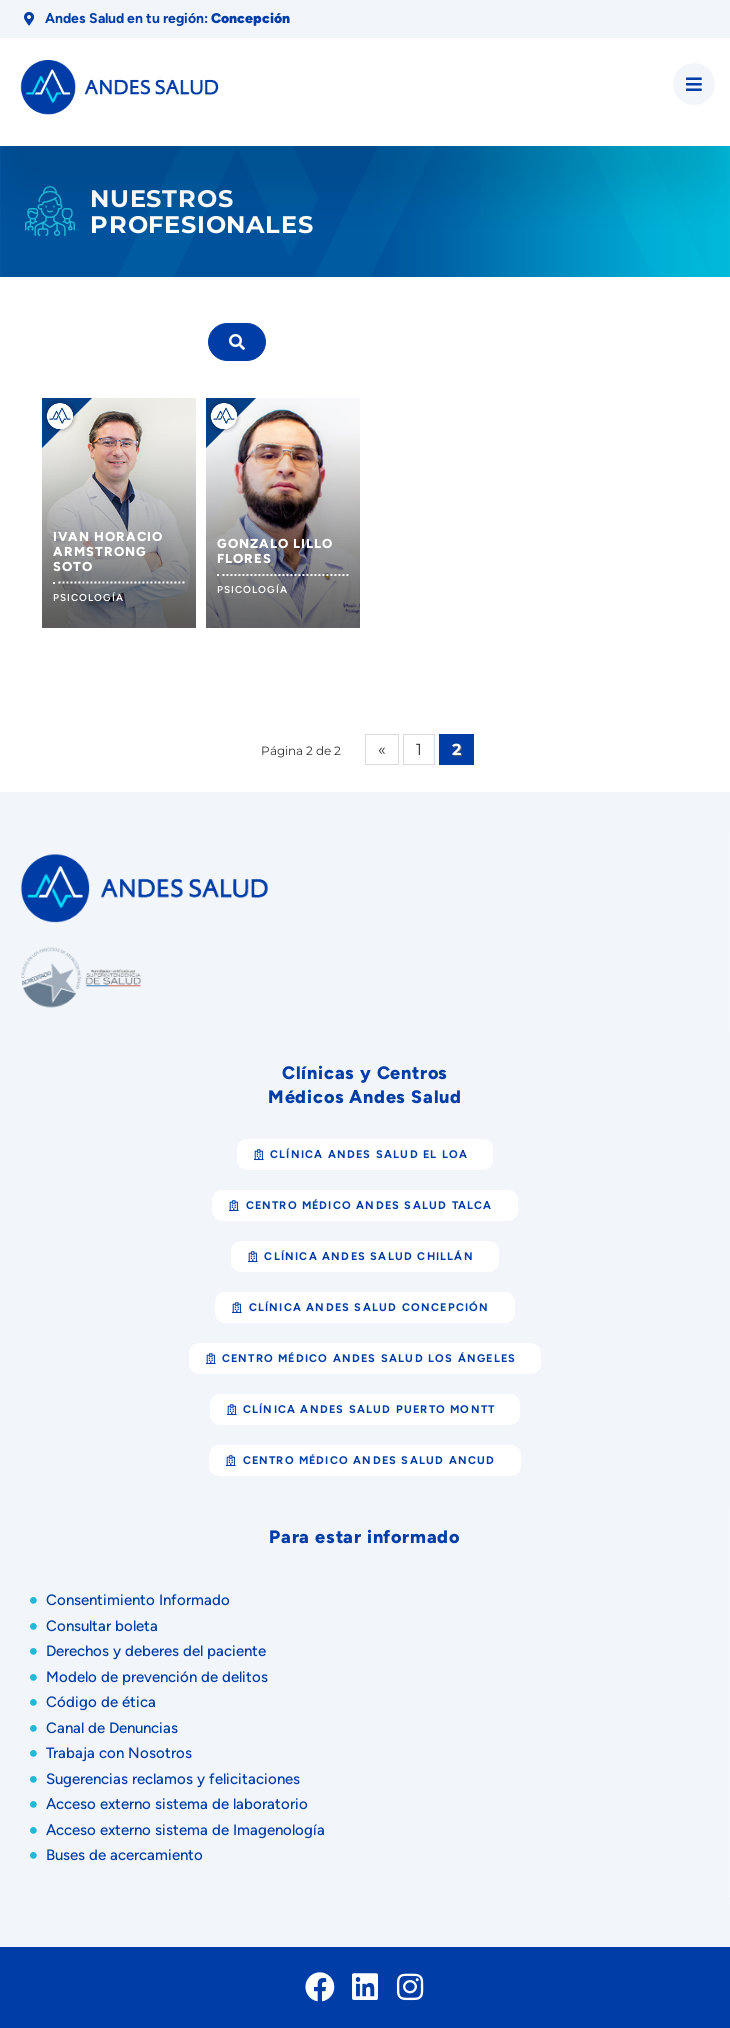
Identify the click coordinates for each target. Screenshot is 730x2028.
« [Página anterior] (382, 749)
